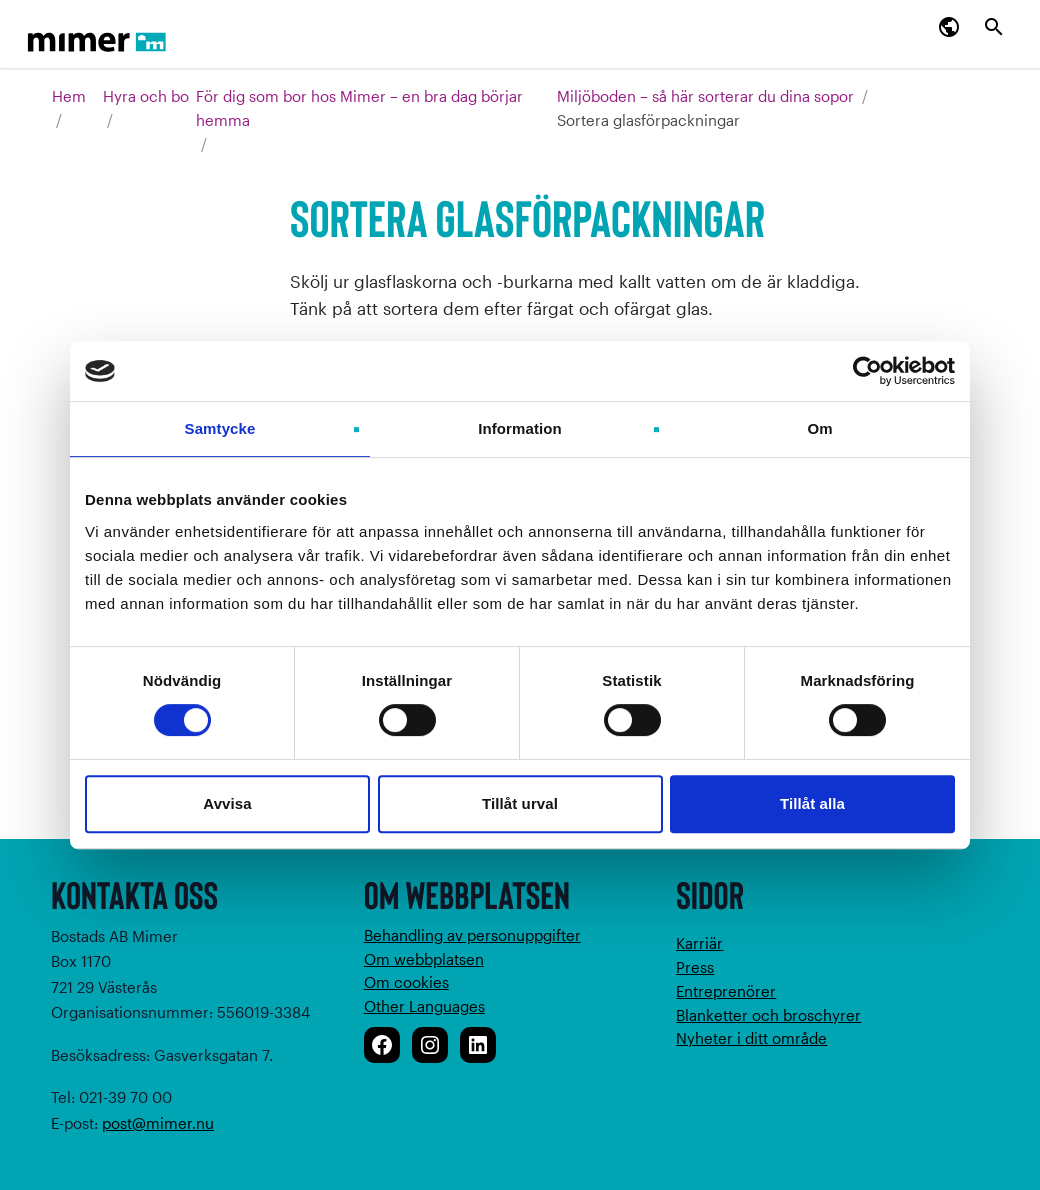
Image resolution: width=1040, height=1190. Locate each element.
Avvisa (227, 803)
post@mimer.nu (158, 1123)
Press (695, 967)
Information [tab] (520, 428)
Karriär (699, 943)
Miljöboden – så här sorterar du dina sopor (705, 96)
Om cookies (406, 982)
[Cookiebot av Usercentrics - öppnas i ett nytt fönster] (867, 371)
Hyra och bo (146, 96)
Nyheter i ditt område (751, 1038)
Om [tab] (819, 428)
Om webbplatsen (424, 959)
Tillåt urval (520, 803)
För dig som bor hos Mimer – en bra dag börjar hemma (359, 108)
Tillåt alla (812, 803)
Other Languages (424, 1006)
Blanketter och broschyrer (768, 1015)
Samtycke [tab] (220, 428)
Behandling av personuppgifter (472, 935)
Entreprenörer (726, 991)
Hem (69, 96)
